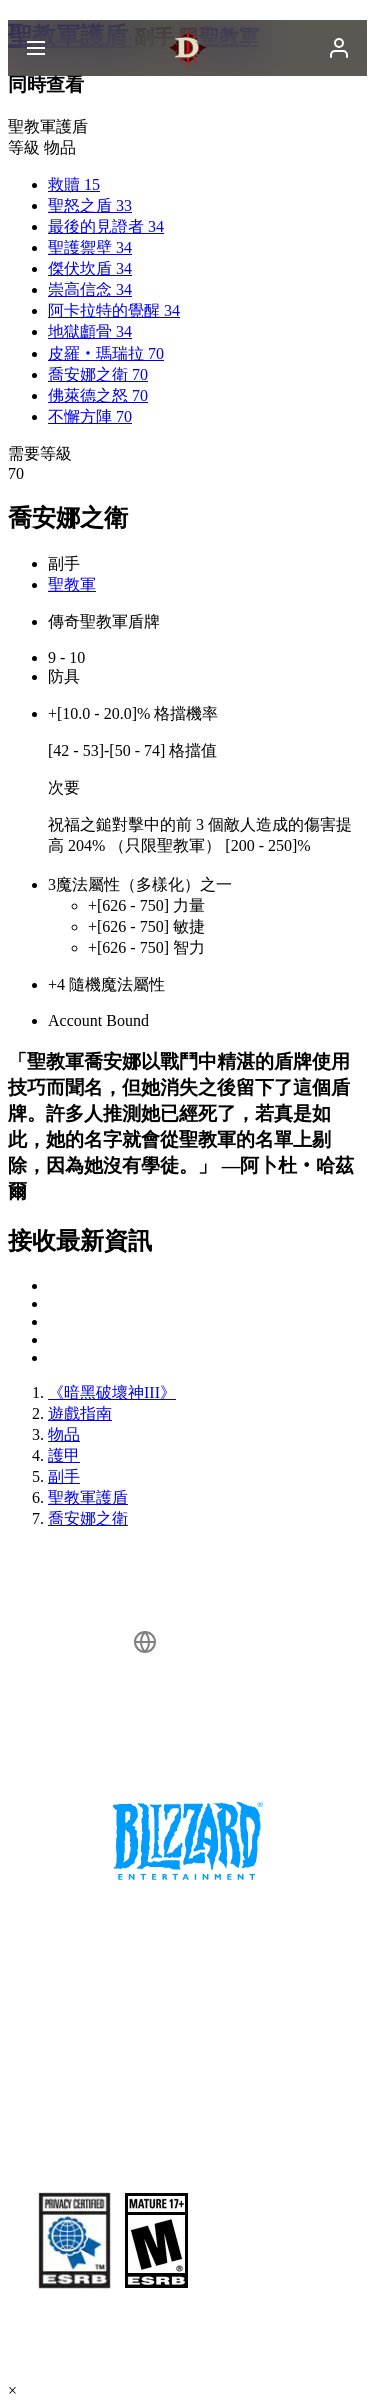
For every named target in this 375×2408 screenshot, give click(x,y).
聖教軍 (72, 584)
